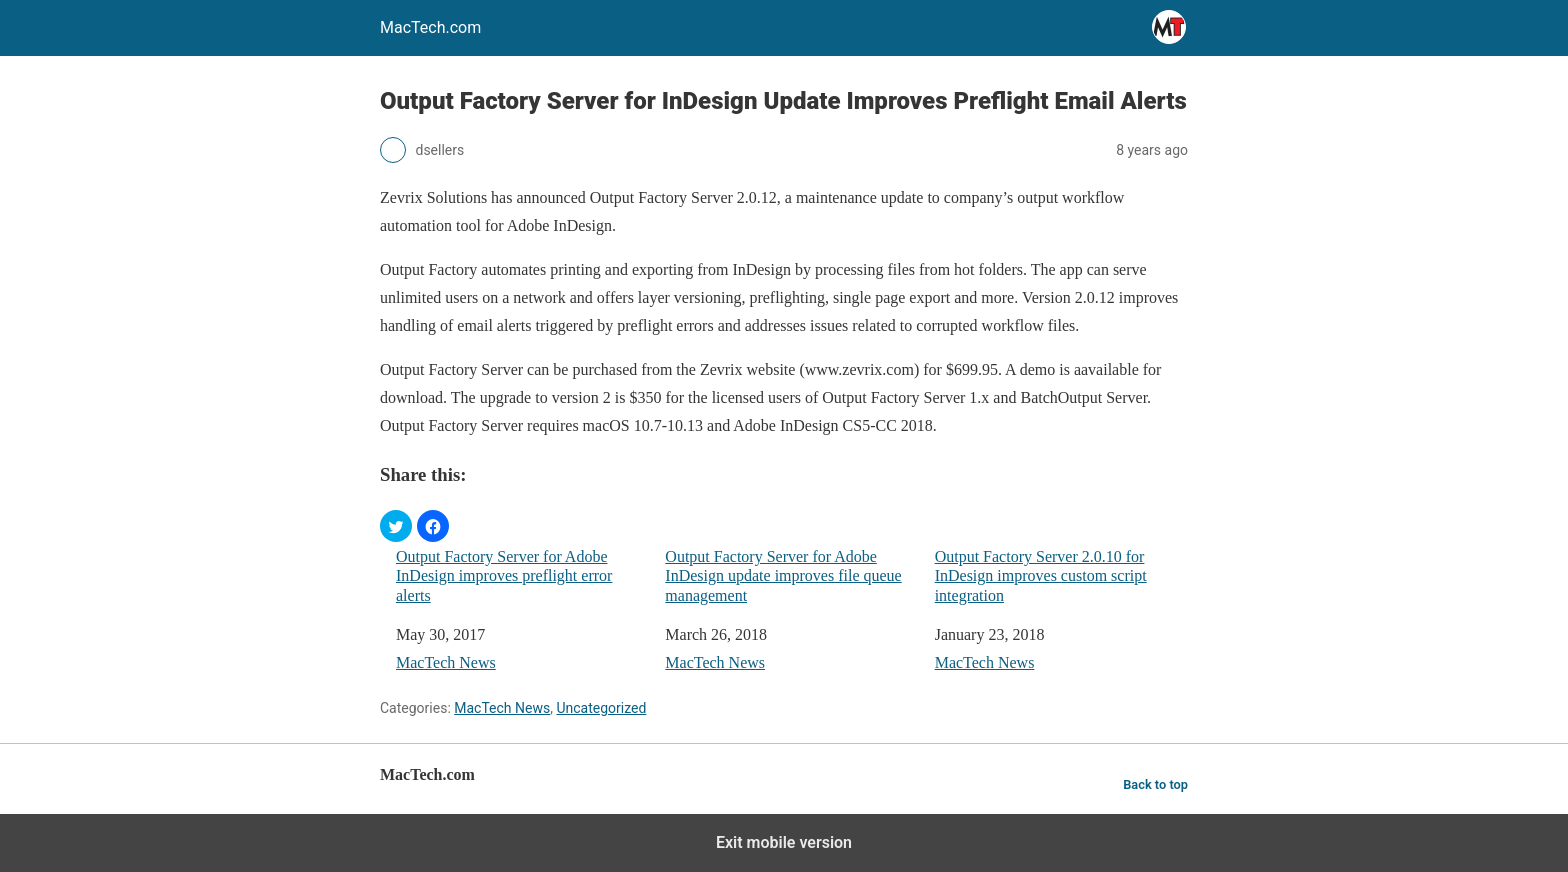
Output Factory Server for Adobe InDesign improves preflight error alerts (504, 575)
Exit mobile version (784, 842)
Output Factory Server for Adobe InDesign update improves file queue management (783, 575)
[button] (396, 526)
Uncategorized (601, 708)
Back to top (1155, 784)
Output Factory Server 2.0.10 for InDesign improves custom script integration (1041, 575)
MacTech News (446, 662)
